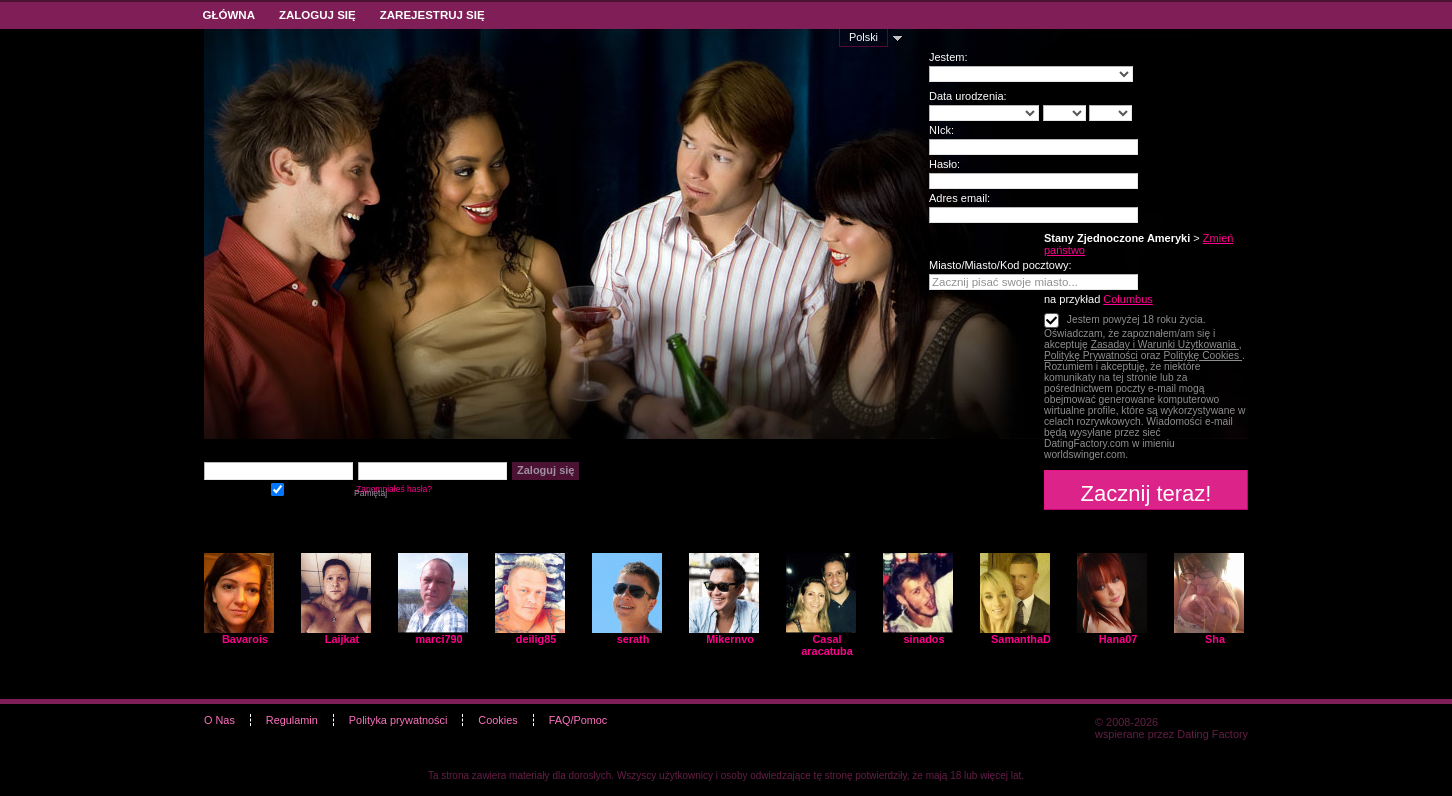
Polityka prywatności (398, 720)
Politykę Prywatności (1091, 355)
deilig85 (536, 639)
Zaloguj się (317, 15)
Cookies (497, 720)
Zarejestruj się (432, 15)
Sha (1215, 639)
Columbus (1128, 299)
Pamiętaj (277, 487)
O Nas (219, 720)
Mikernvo (730, 639)
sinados (923, 639)
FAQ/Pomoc (578, 720)
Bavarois (245, 639)
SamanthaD (1021, 639)
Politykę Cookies (1202, 355)
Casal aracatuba (826, 645)
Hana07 (1118, 639)
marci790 (438, 639)
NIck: (941, 130)
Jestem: (948, 57)
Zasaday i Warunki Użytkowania (1165, 344)
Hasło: (944, 164)
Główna (229, 15)
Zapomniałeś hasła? (394, 489)
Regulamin (292, 720)
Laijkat (342, 639)
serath (633, 639)
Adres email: (959, 198)
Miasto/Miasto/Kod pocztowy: (1000, 265)
